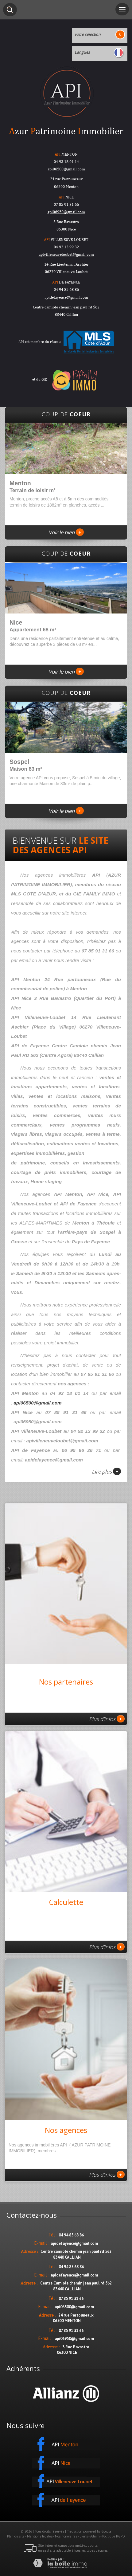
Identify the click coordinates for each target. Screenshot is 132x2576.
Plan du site (16, 2536)
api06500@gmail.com (38, 1402)
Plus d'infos (107, 1718)
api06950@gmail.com (66, 212)
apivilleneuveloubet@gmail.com (66, 254)
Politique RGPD (113, 2536)
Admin (95, 2536)
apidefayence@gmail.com (66, 297)
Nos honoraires (66, 2536)
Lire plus (106, 1471)
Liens (84, 2536)
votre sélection (88, 34)
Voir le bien (66, 532)
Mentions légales (39, 2536)
